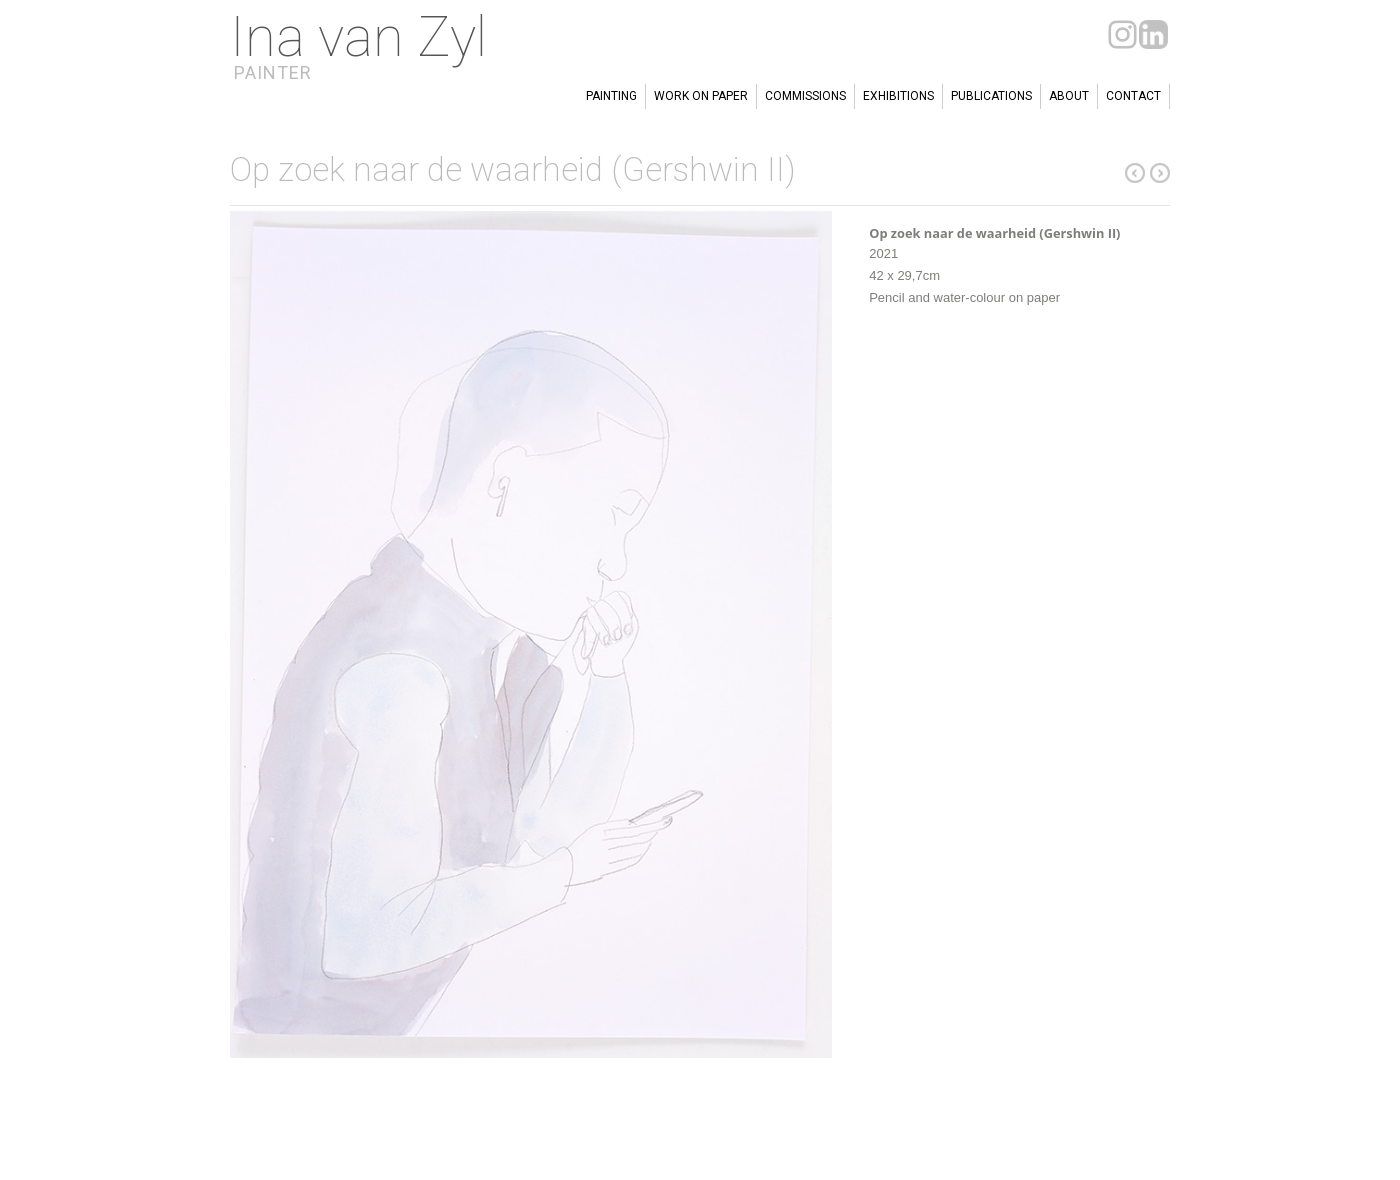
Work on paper (701, 96)
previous (1160, 173)
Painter (273, 72)
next (1135, 173)
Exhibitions (898, 96)
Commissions (805, 96)
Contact (1133, 96)
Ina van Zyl (358, 37)
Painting (611, 96)
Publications (991, 96)
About (1069, 96)
